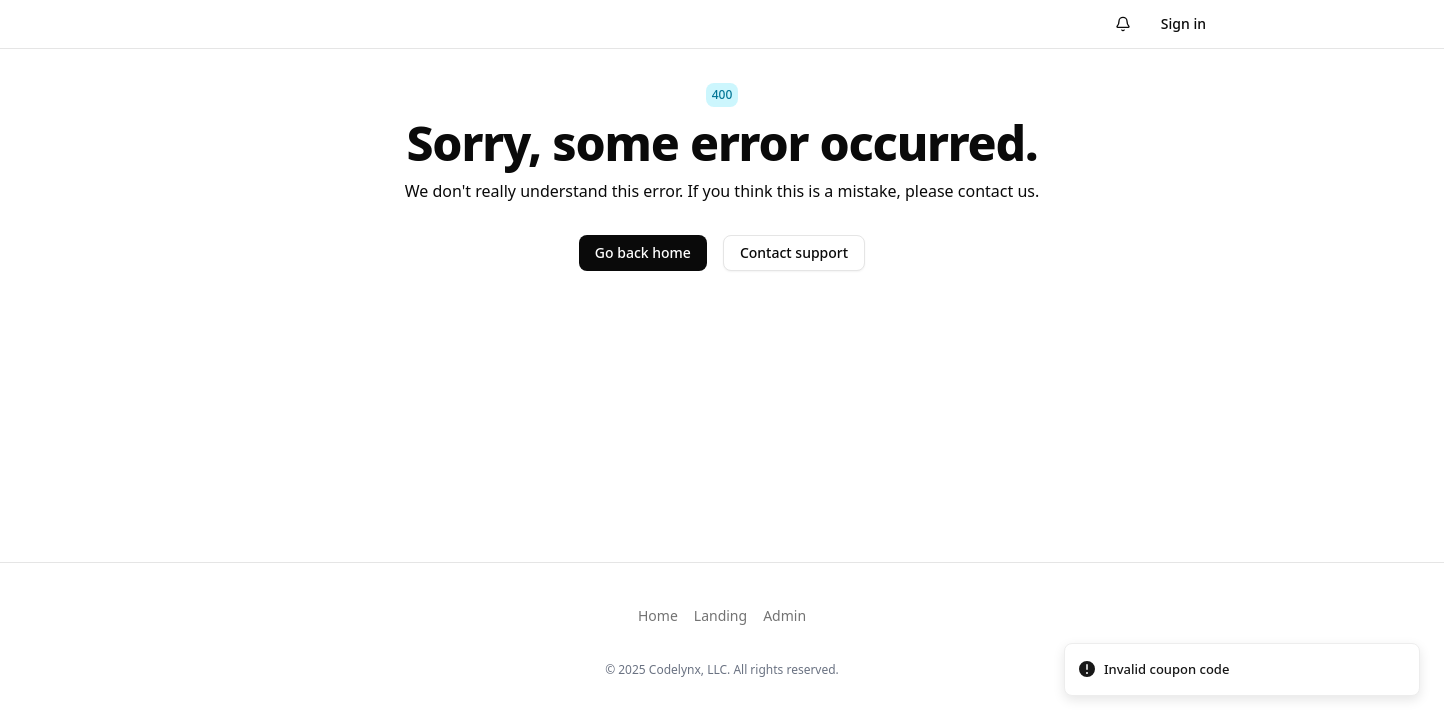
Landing (720, 615)
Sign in (1183, 23)
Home (658, 615)
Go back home (643, 252)
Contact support (794, 252)
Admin (784, 615)
